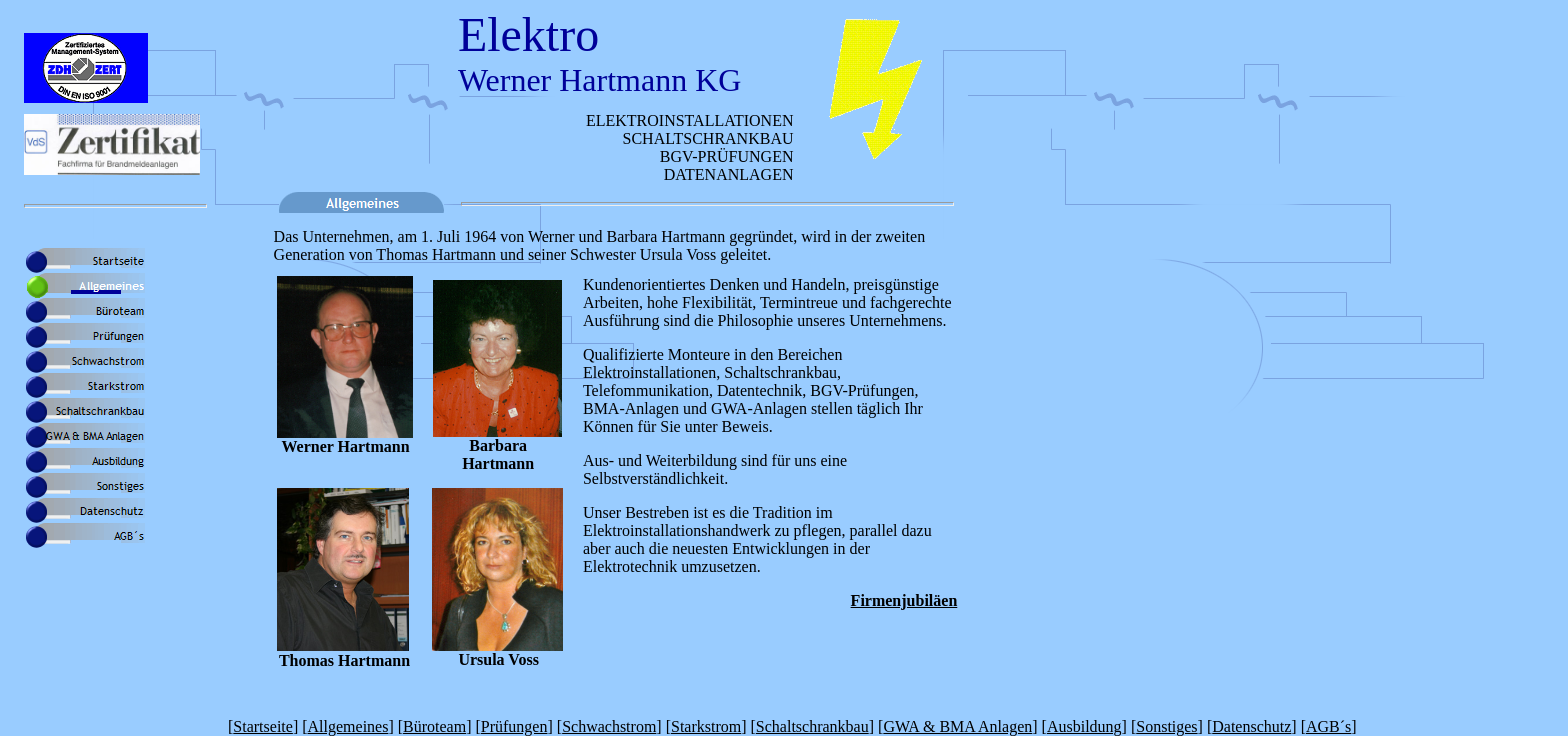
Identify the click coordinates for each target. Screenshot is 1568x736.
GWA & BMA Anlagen (957, 726)
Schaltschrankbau (812, 726)
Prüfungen (514, 726)
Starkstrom (706, 726)
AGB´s (1328, 726)
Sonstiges (1166, 726)
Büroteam (434, 726)
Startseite (263, 726)
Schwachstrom (609, 726)
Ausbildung (1084, 726)
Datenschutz (1251, 726)
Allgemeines (348, 726)
